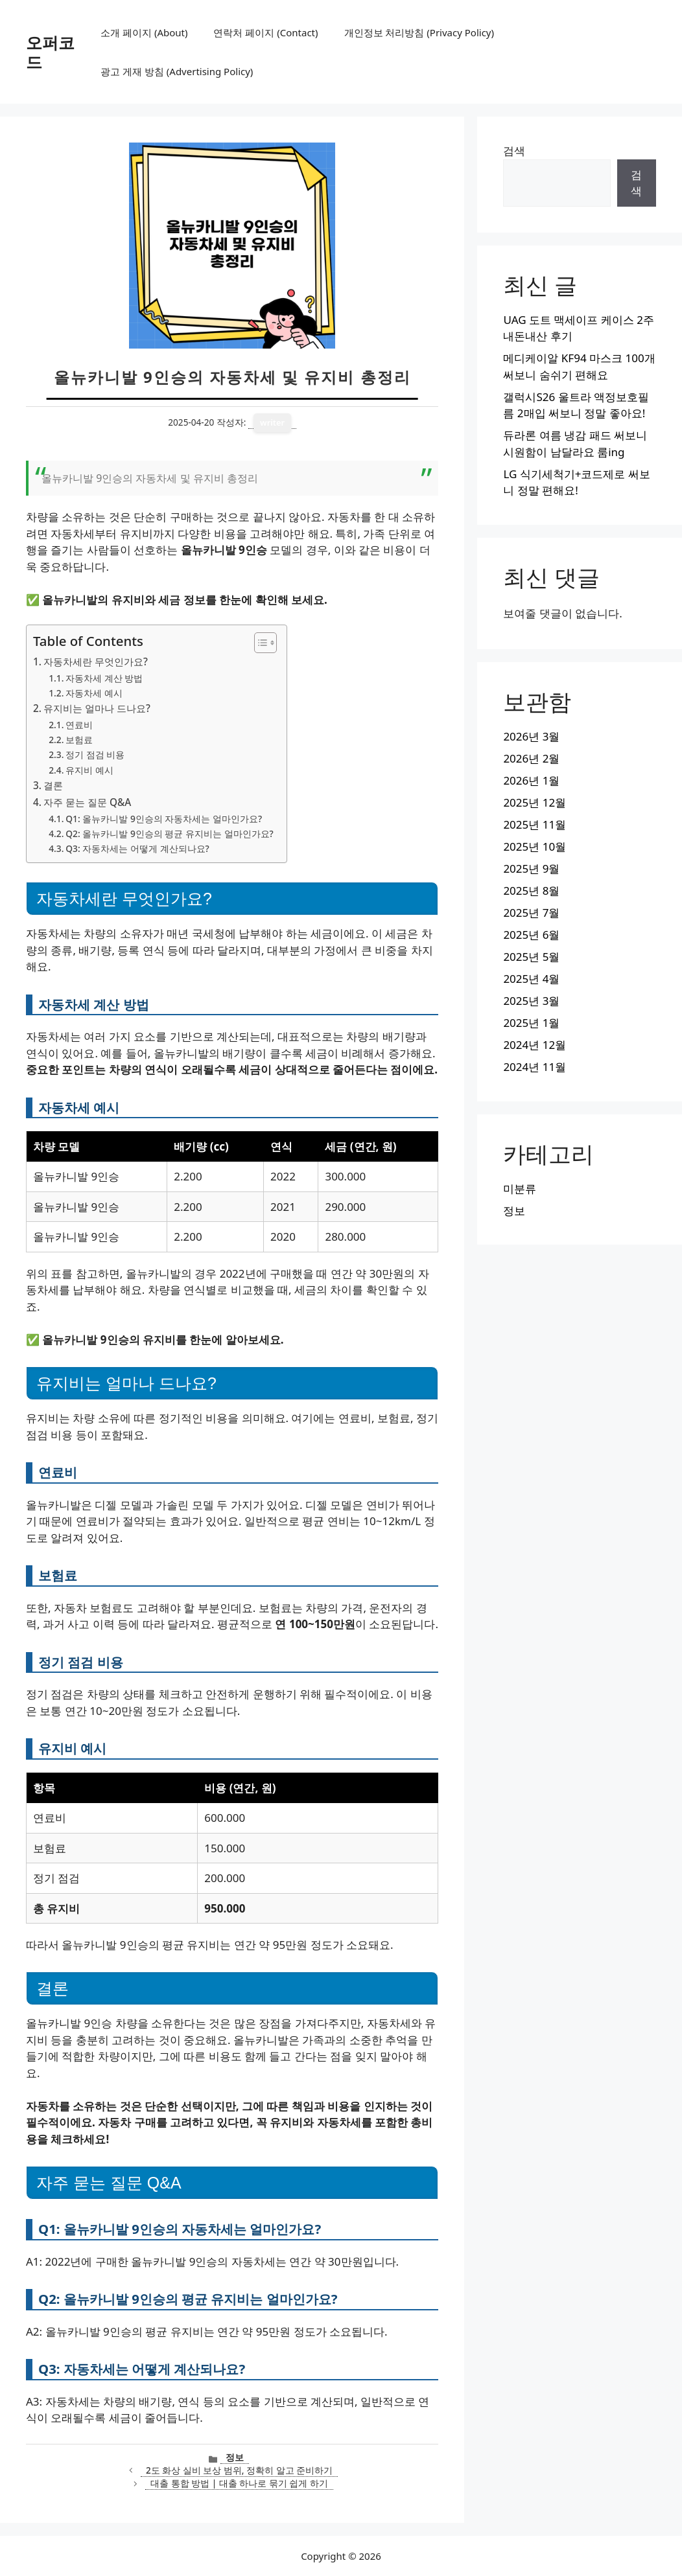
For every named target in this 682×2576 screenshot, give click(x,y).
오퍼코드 (50, 52)
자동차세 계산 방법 (104, 678)
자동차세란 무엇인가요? (95, 661)
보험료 (79, 739)
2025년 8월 (531, 890)
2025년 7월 (531, 912)
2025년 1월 (531, 1022)
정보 (235, 2457)
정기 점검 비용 (94, 754)
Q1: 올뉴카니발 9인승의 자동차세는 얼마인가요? (163, 818)
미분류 (519, 1188)
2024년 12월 (534, 1044)
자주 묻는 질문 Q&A (87, 802)
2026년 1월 (531, 780)
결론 (53, 785)
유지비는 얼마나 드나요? (96, 708)
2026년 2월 (531, 758)
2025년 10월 (534, 846)
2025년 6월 (531, 934)
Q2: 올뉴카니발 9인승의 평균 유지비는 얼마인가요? (169, 833)
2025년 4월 (531, 978)
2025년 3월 (531, 1000)
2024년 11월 (534, 1066)
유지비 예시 (89, 770)
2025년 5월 (531, 956)
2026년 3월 (531, 736)
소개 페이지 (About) (143, 32)
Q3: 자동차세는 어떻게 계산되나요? (137, 848)
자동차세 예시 (94, 693)
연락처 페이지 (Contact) (265, 32)
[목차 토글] (259, 643)
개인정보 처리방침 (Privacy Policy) (419, 32)
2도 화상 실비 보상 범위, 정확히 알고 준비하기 (239, 2470)
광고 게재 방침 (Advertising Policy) (176, 71)
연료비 (79, 725)
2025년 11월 (534, 824)
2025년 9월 (531, 868)
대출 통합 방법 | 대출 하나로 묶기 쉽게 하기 (239, 2483)
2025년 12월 (534, 802)
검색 (514, 150)
